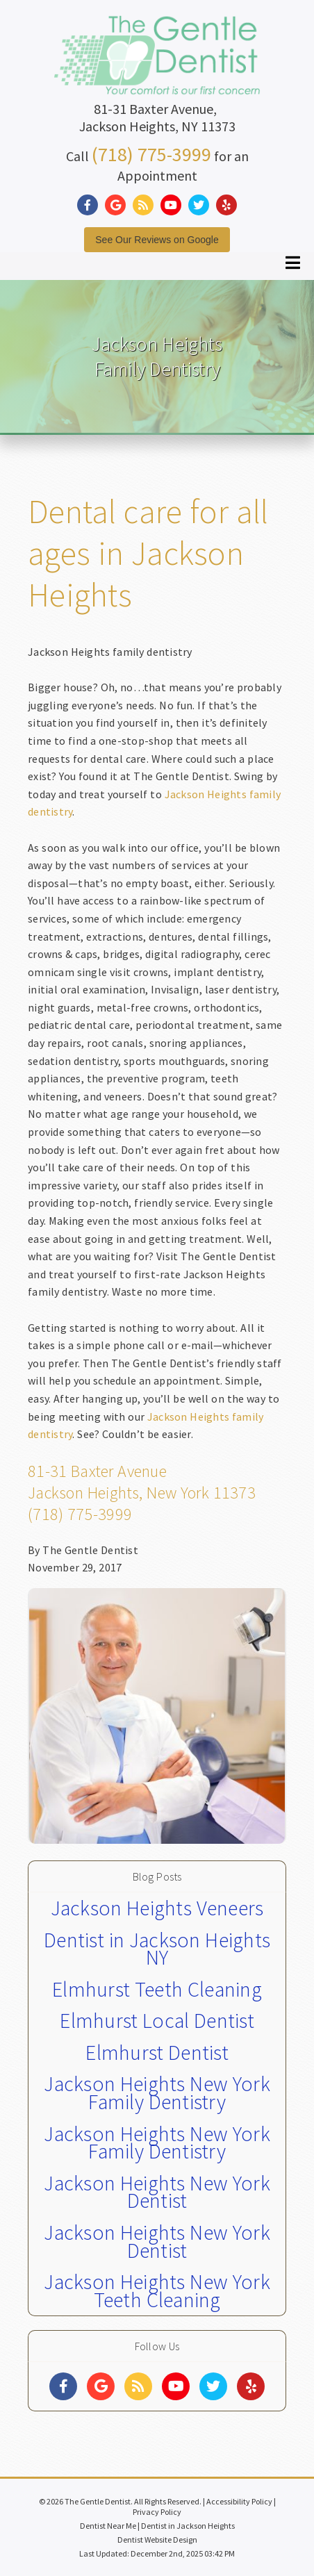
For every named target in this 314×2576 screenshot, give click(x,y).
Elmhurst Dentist (157, 2052)
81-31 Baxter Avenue (97, 1471)
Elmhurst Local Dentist (157, 2020)
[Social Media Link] (91, 205)
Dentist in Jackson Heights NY (157, 1948)
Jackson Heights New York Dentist (157, 2192)
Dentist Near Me (108, 2525)
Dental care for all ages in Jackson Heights (148, 553)
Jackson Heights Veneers (157, 1907)
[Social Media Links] (63, 2386)
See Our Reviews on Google (156, 239)
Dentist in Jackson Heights (188, 2525)
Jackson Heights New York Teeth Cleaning (157, 2290)
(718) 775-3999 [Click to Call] (151, 154)
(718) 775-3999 (80, 1514)
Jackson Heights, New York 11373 (142, 1492)
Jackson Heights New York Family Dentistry (157, 2092)
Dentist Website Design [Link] (157, 2539)
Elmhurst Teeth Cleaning (157, 1989)
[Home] (157, 79)
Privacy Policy (157, 2512)
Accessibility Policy (239, 2501)
